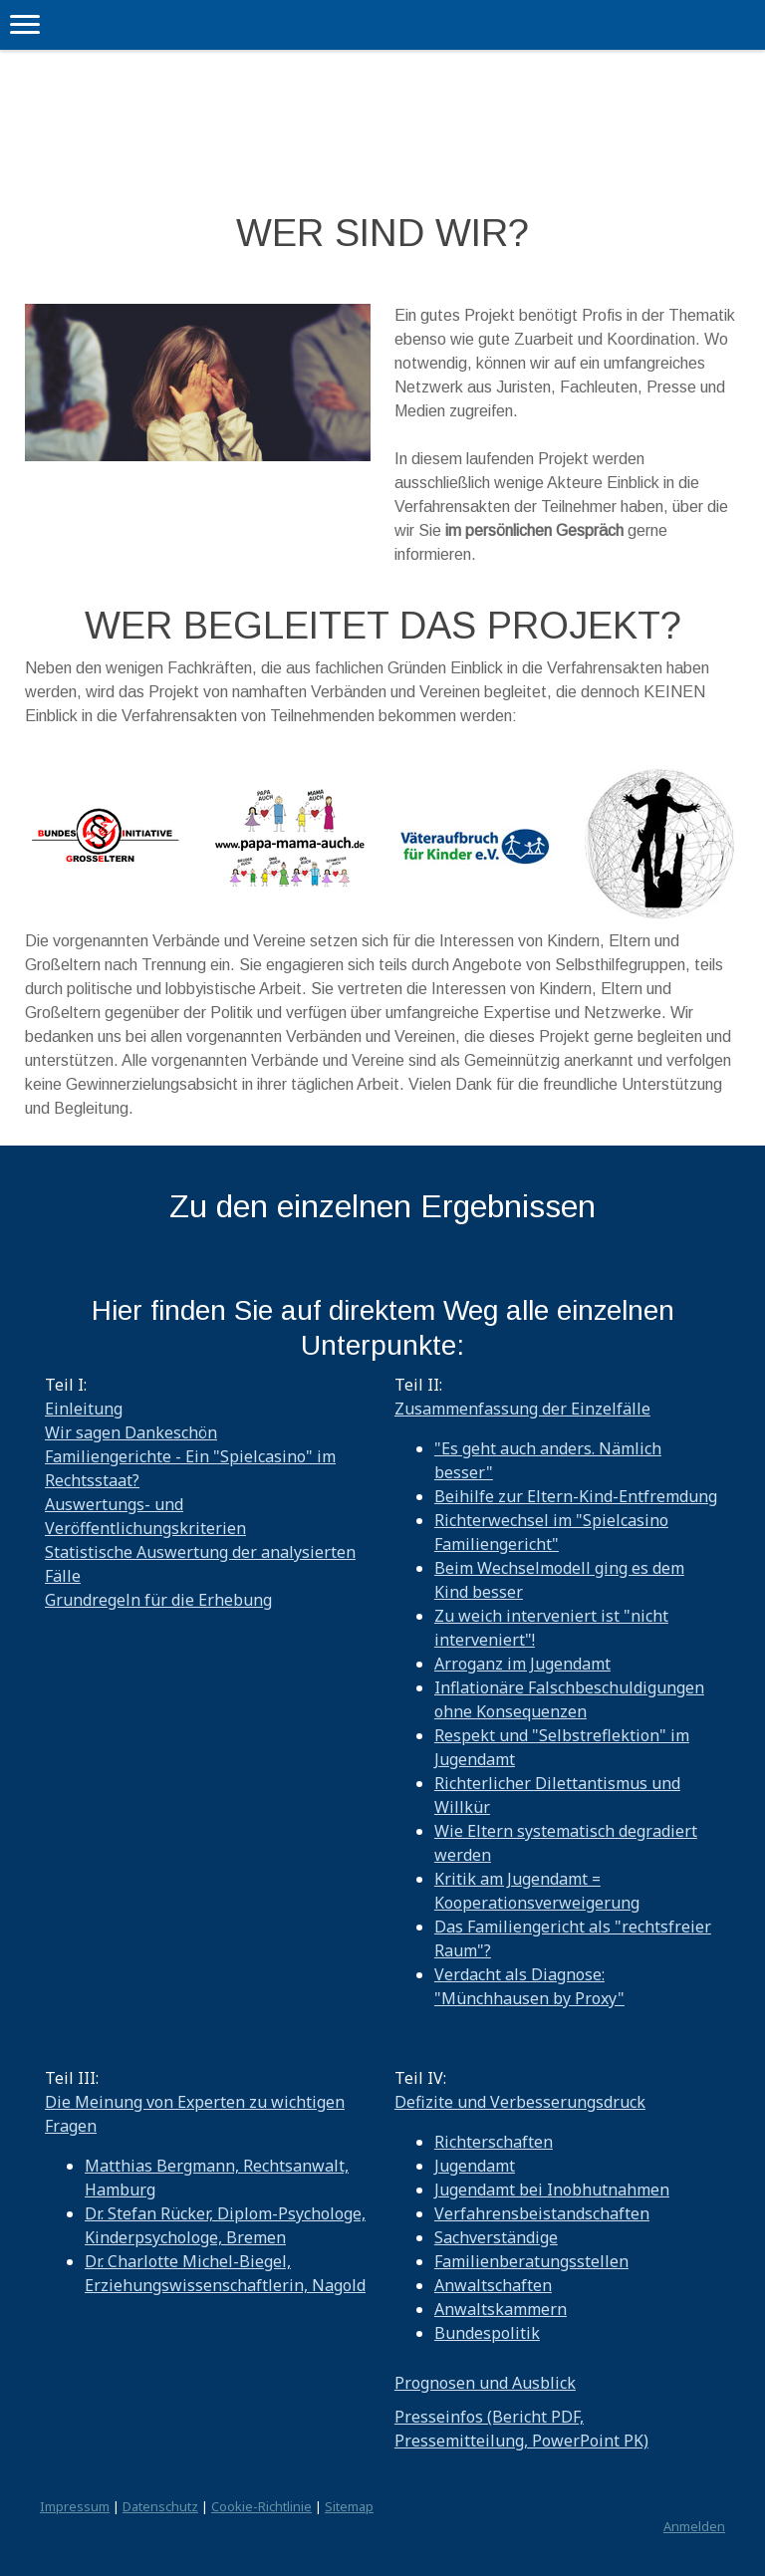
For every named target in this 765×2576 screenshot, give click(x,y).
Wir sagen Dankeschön (131, 1432)
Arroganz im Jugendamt (522, 1663)
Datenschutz (160, 2506)
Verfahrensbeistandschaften (541, 2213)
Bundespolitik (487, 2333)
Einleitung (84, 1408)
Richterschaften (493, 2142)
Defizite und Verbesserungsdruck (519, 2102)
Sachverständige (496, 2237)
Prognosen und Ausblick (485, 2383)
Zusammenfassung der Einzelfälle (522, 1408)
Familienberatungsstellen (531, 2261)
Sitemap (349, 2506)
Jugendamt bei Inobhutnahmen (551, 2189)
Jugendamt (474, 2166)
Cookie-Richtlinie (261, 2506)
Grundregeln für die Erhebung (158, 1600)
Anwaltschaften (493, 2285)
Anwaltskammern (500, 2309)
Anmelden (694, 2526)
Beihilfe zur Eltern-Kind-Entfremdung (575, 1496)
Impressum (75, 2506)
